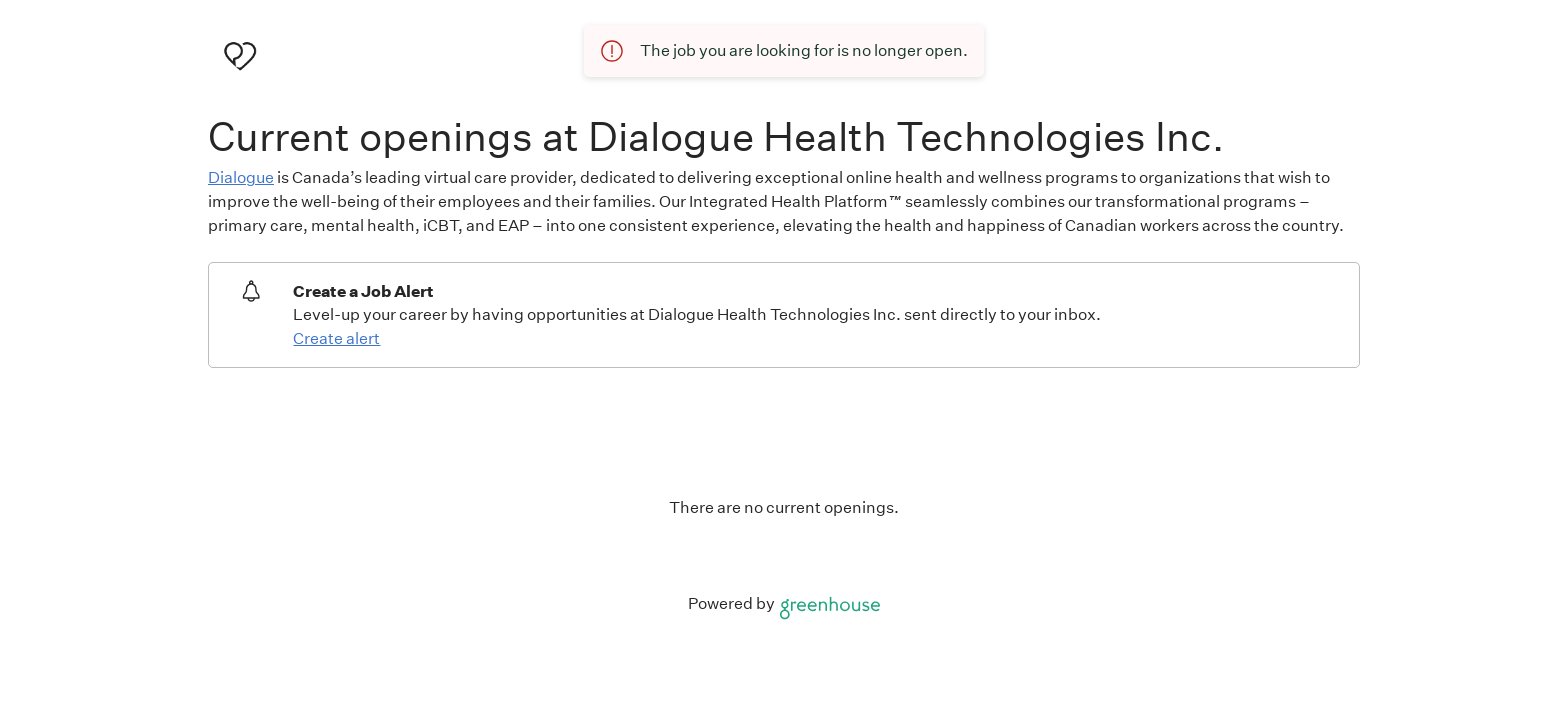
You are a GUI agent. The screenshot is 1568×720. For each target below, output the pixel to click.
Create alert (336, 338)
